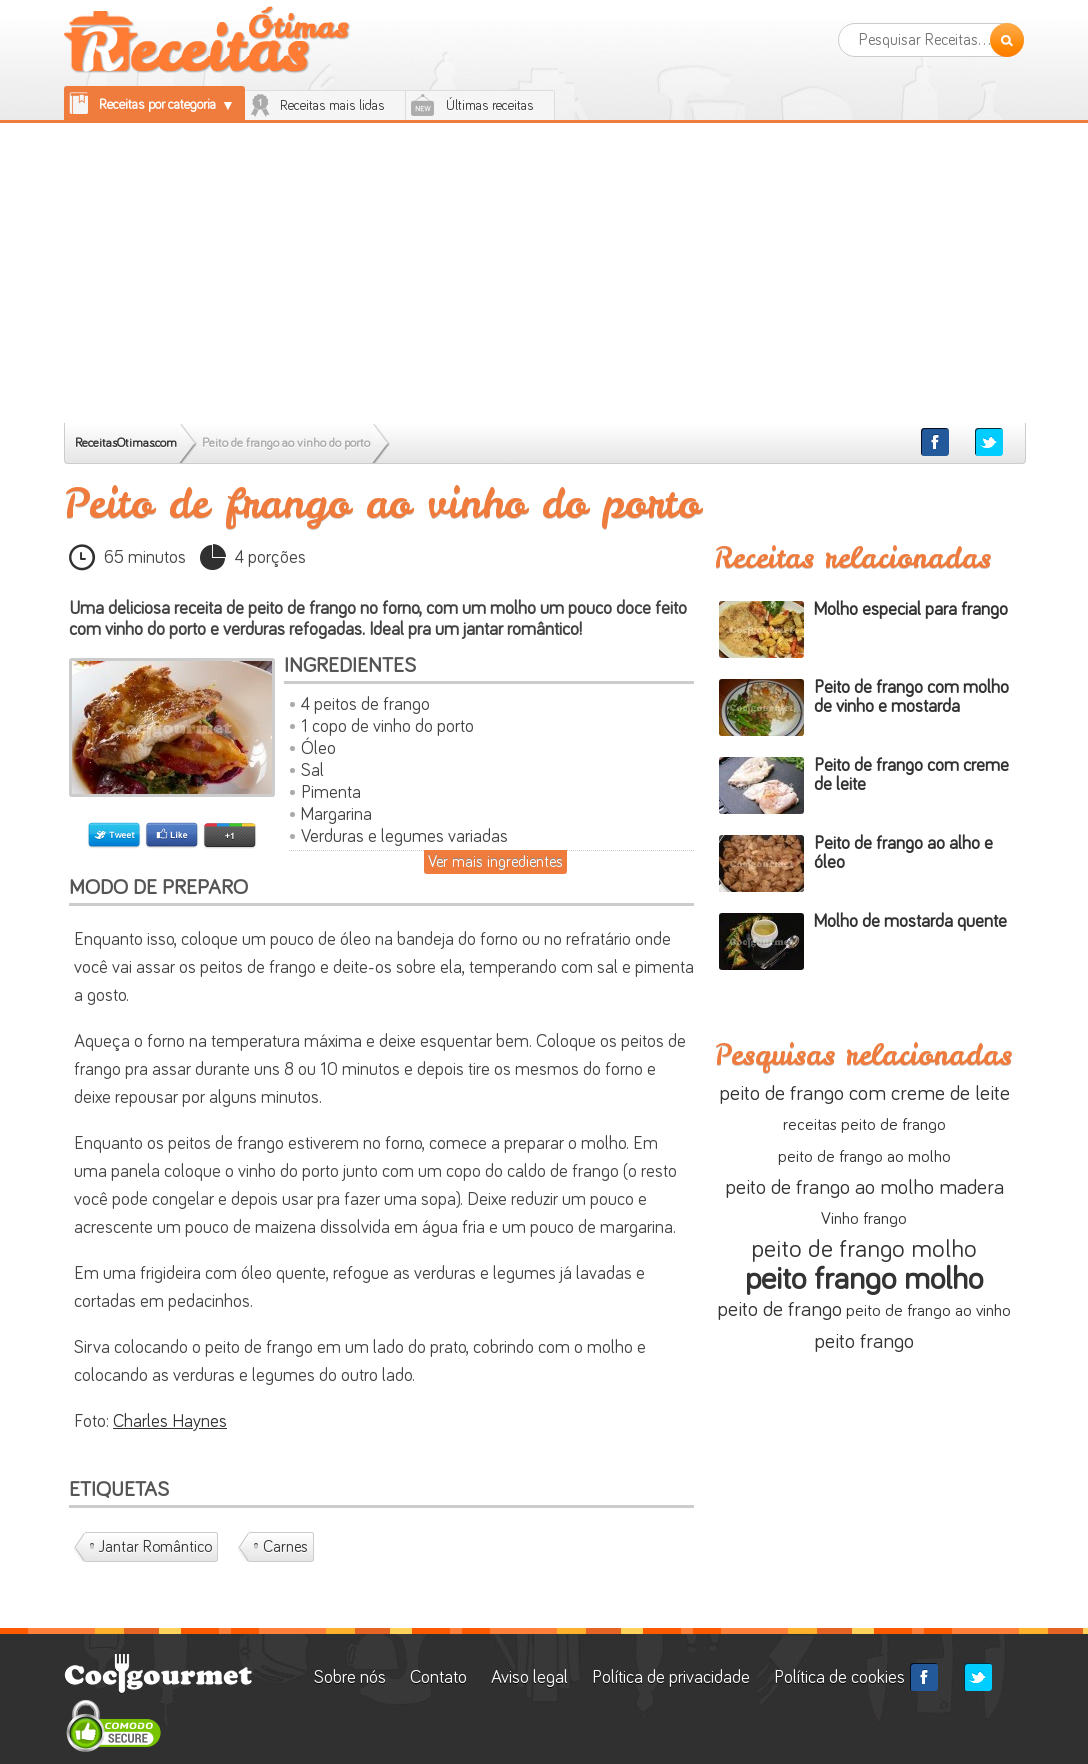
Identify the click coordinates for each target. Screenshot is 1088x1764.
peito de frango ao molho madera (864, 1187)
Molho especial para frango (911, 610)
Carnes (285, 1547)
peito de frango (779, 1309)
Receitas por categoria (157, 105)
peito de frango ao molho (864, 1157)
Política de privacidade (671, 1678)
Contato (438, 1678)
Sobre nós (352, 1678)
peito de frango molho (864, 1249)
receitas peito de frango (864, 1125)
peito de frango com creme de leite (864, 1093)
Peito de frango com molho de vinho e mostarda (911, 697)
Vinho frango (864, 1219)
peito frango (864, 1341)
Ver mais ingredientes (495, 862)
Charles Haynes (170, 1422)
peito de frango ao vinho (928, 1311)
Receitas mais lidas (332, 106)
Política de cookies (839, 1678)
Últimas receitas (490, 106)
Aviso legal (529, 1678)
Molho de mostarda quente (910, 922)
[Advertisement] (544, 273)
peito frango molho (864, 1280)
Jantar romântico (155, 1547)
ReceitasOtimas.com (126, 443)
